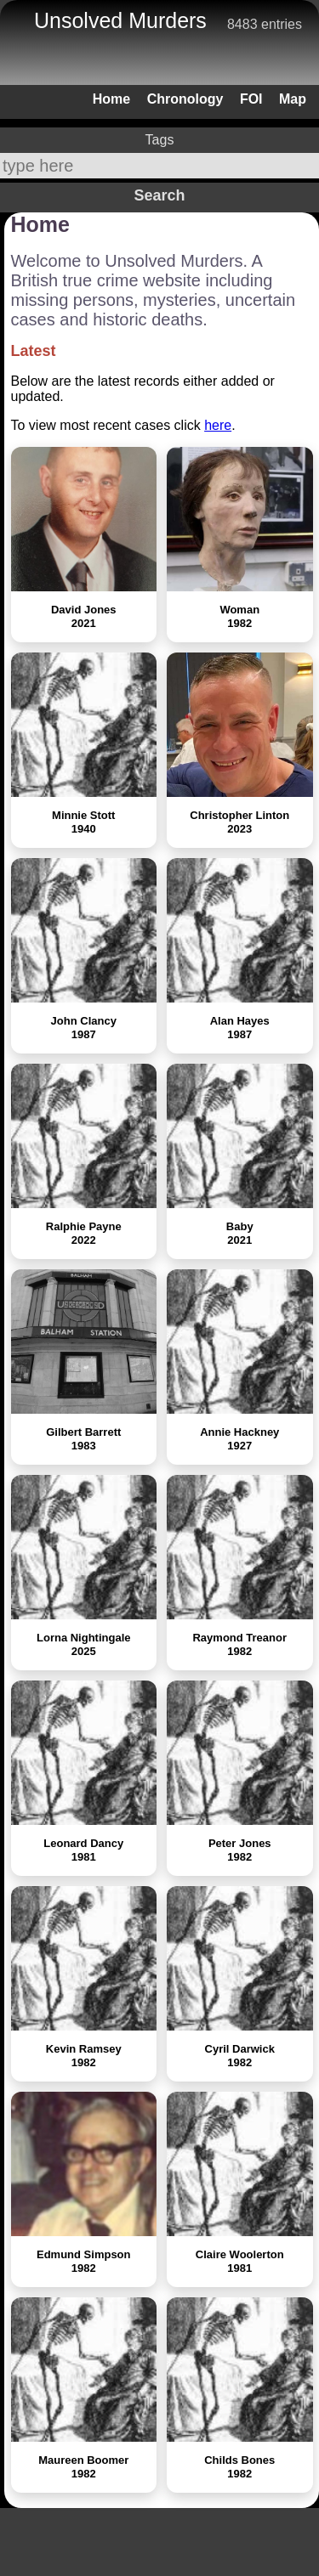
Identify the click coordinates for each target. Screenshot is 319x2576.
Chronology (185, 99)
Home (111, 99)
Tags (159, 140)
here (217, 425)
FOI (251, 99)
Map (292, 99)
